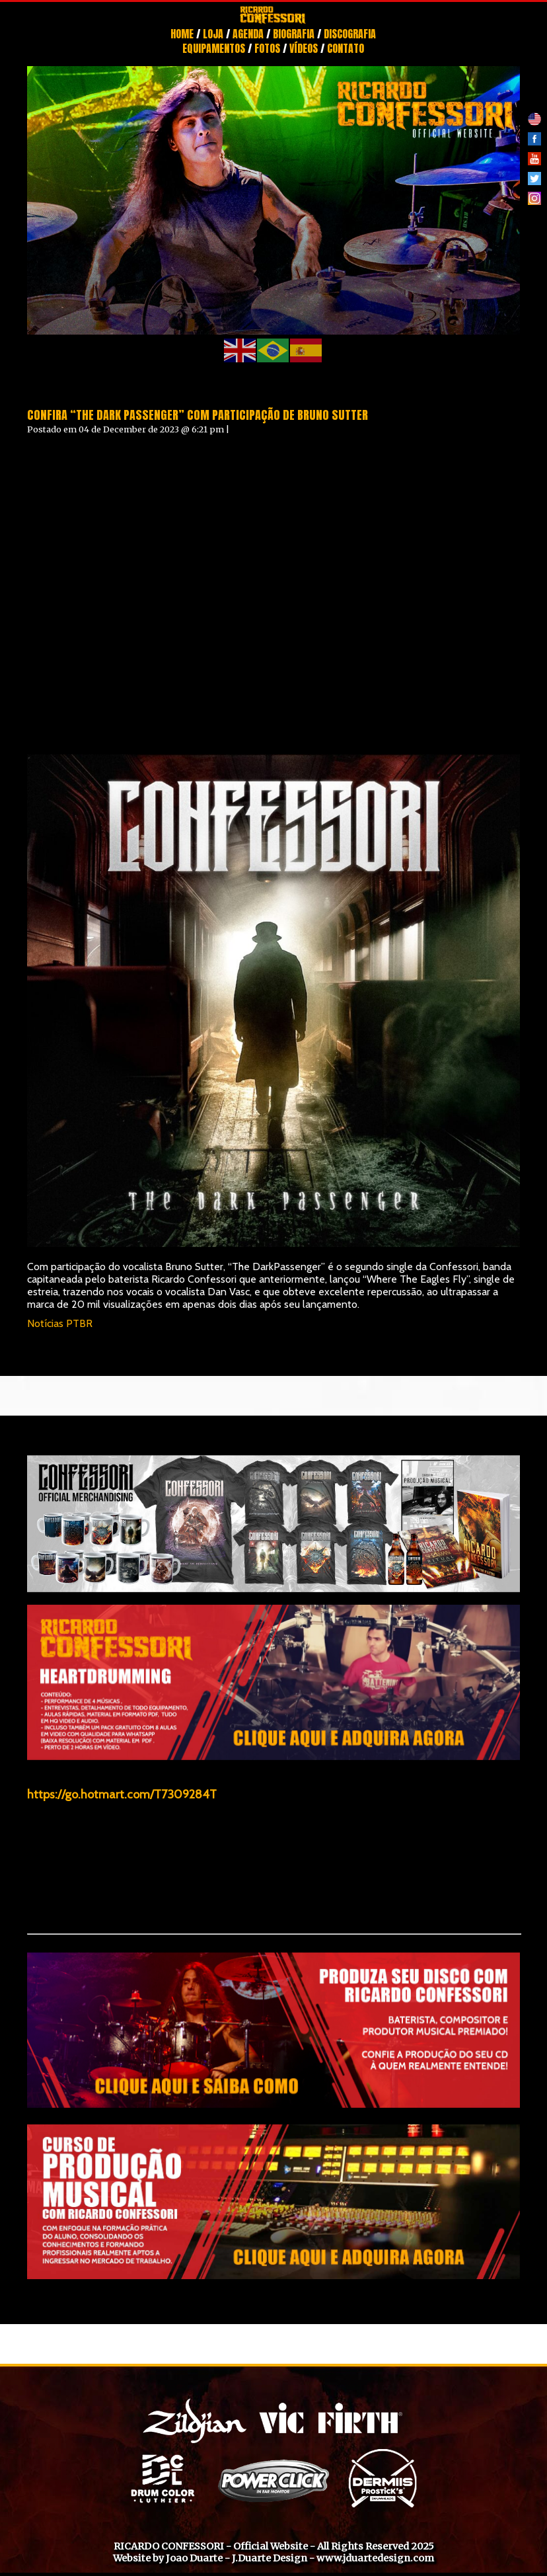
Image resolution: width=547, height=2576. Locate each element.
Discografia (350, 34)
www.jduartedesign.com (375, 2558)
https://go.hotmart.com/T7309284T (122, 1794)
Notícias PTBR (59, 1323)
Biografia (293, 34)
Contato (345, 48)
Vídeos (303, 48)
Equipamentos (213, 48)
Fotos (267, 48)
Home (182, 34)
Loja (213, 34)
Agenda (248, 34)
